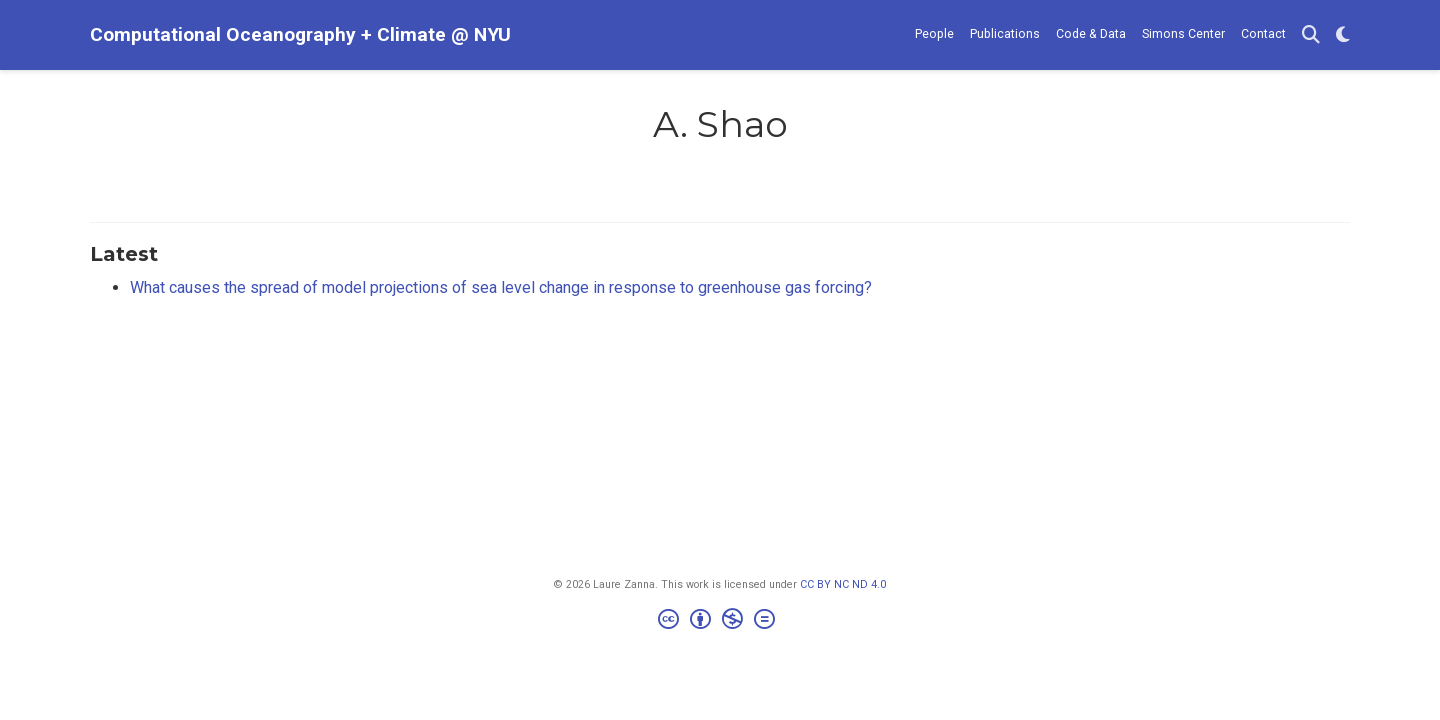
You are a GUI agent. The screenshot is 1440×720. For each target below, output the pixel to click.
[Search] (1311, 35)
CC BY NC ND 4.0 (843, 584)
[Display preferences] (1343, 35)
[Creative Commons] (720, 621)
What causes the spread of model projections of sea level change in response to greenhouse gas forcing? (501, 287)
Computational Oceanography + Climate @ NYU (300, 34)
